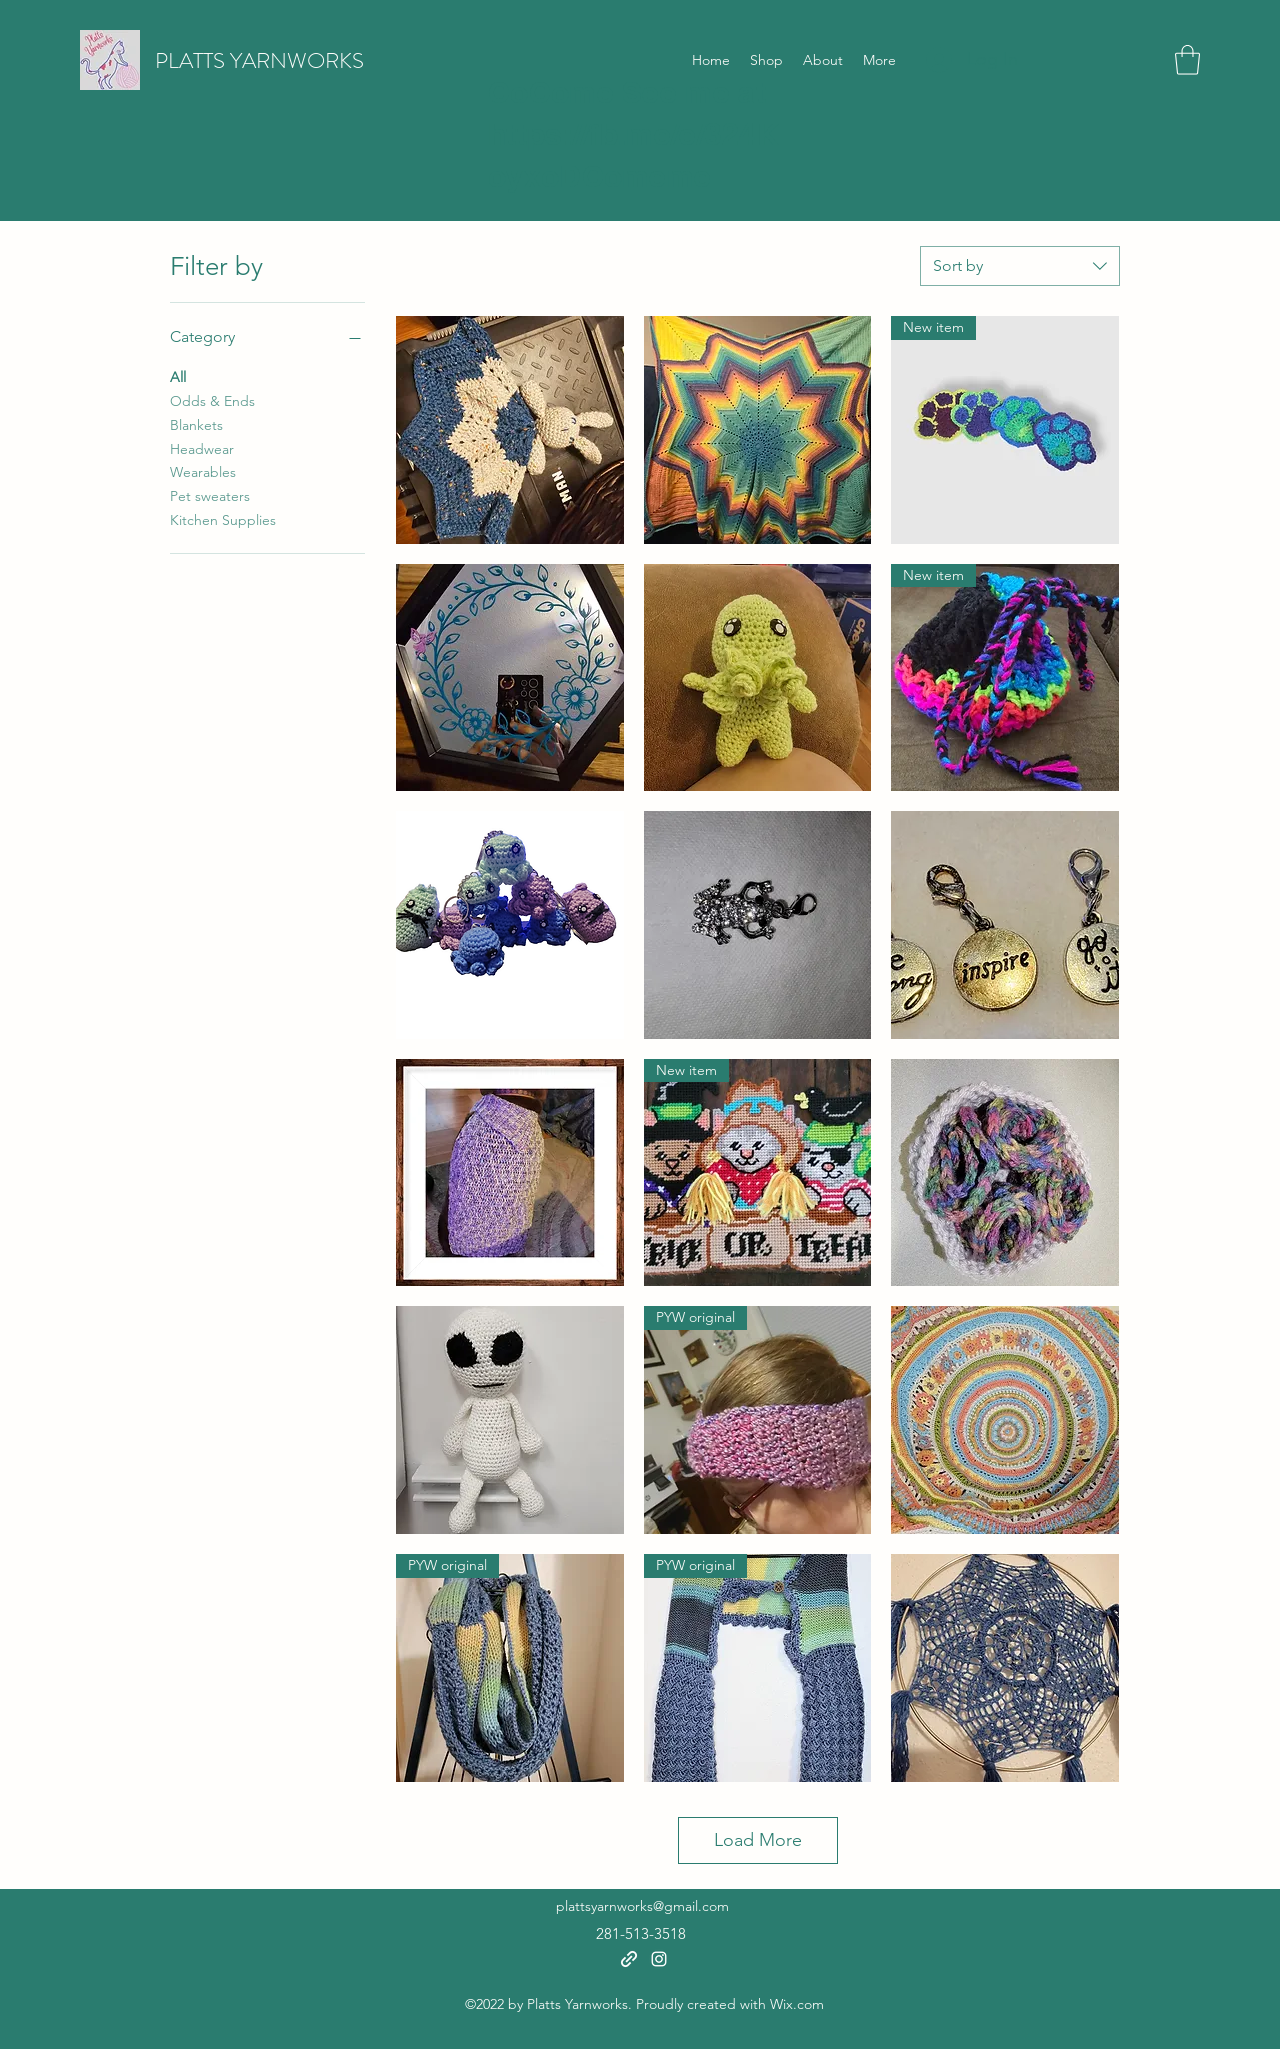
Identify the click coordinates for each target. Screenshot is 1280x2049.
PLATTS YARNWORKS (259, 60)
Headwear (202, 448)
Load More (758, 1840)
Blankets (196, 424)
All (178, 376)
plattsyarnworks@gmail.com (642, 1906)
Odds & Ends (212, 400)
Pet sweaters (210, 495)
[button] (1187, 60)
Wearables (203, 471)
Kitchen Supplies (223, 519)
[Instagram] (659, 1959)
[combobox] (1020, 266)
